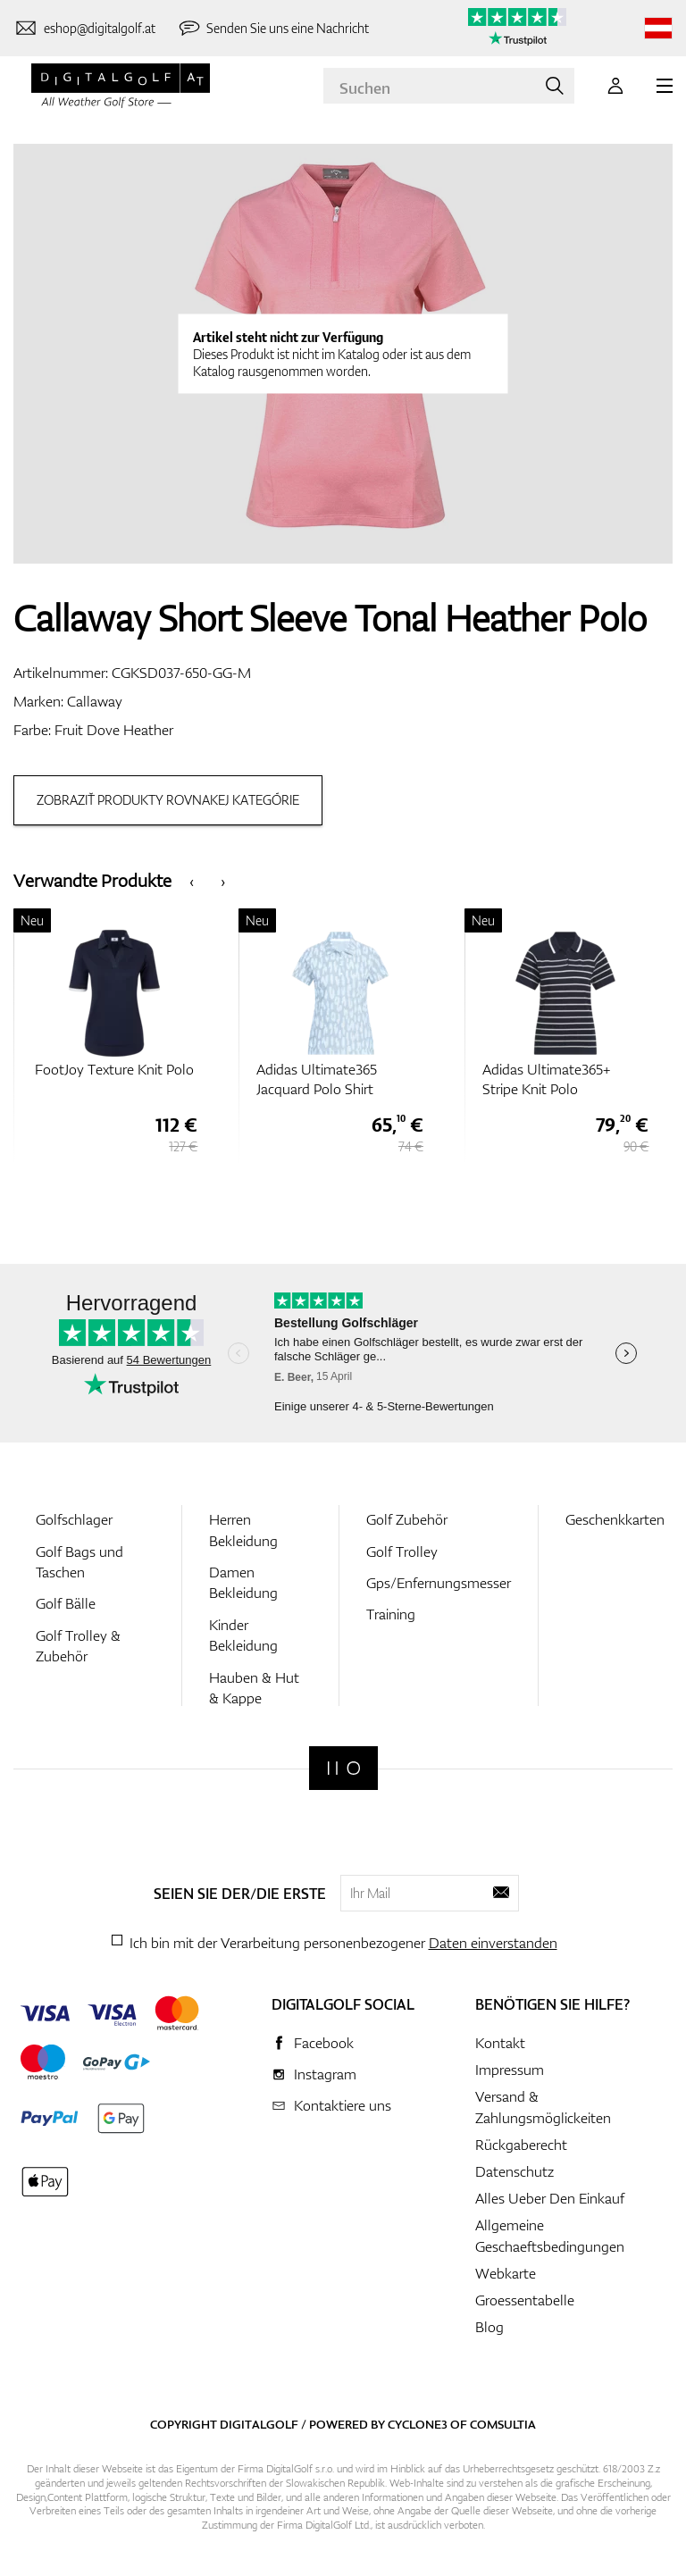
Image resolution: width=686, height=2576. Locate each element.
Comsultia (503, 2424)
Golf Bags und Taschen (79, 1562)
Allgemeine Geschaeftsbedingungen (549, 2235)
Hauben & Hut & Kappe (254, 1688)
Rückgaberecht (521, 2144)
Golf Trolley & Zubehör (78, 1646)
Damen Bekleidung (243, 1582)
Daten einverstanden (493, 1943)
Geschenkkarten (615, 1519)
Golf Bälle (66, 1603)
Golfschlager (74, 1519)
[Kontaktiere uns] (84, 28)
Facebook (324, 2043)
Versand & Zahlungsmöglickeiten (543, 2107)
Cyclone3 (418, 2424)
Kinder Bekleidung (243, 1635)
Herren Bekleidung (243, 1530)
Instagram (325, 2074)
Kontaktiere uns (342, 2105)
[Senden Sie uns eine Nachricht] (273, 28)
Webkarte (505, 2273)
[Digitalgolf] (343, 1768)
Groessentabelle (524, 2300)
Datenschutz (514, 2171)
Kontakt (500, 2043)
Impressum (509, 2069)
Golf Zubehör (407, 1519)
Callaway (94, 701)
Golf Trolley (402, 1551)
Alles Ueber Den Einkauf (549, 2198)
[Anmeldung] (615, 85)
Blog (489, 2327)
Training (390, 1614)
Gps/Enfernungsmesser (438, 1583)
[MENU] (665, 86)
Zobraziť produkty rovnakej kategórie (168, 799)
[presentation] (191, 880)
